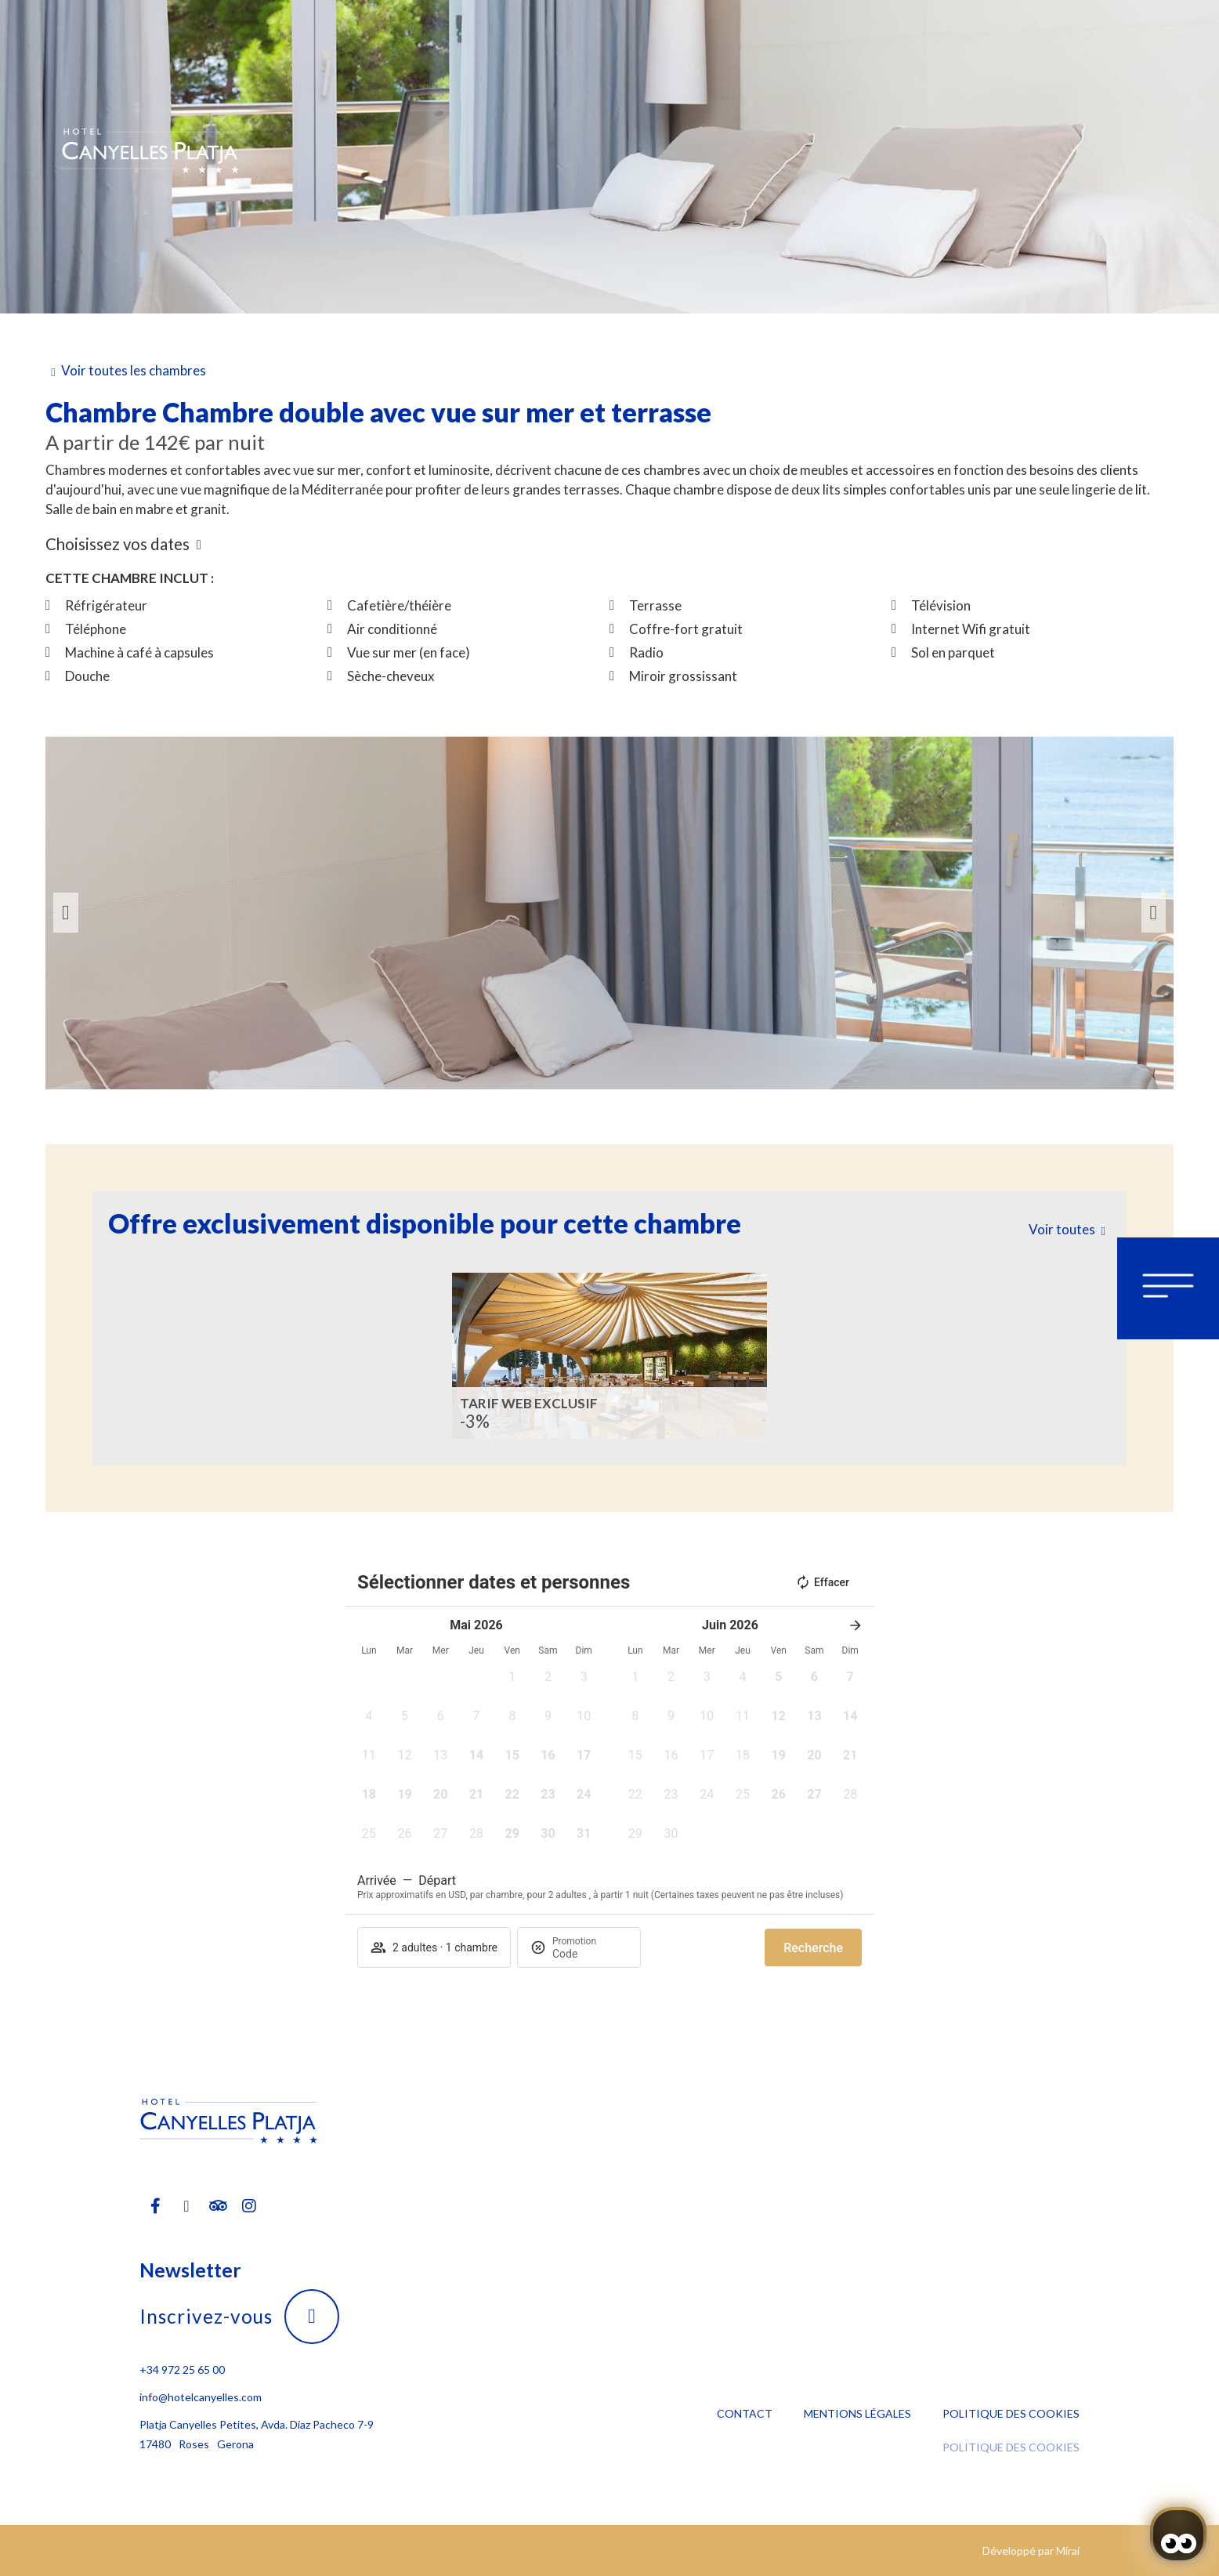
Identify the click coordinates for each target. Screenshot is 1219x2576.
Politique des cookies (1011, 2413)
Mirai (1068, 2550)
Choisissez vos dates (117, 543)
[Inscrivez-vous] (311, 2316)
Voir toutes (1062, 1229)
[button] (65, 913)
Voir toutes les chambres (133, 370)
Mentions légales (857, 2413)
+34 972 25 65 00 (182, 2369)
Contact (744, 2413)
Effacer (822, 1582)
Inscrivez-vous (206, 2316)
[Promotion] (590, 1953)
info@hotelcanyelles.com (200, 2397)
